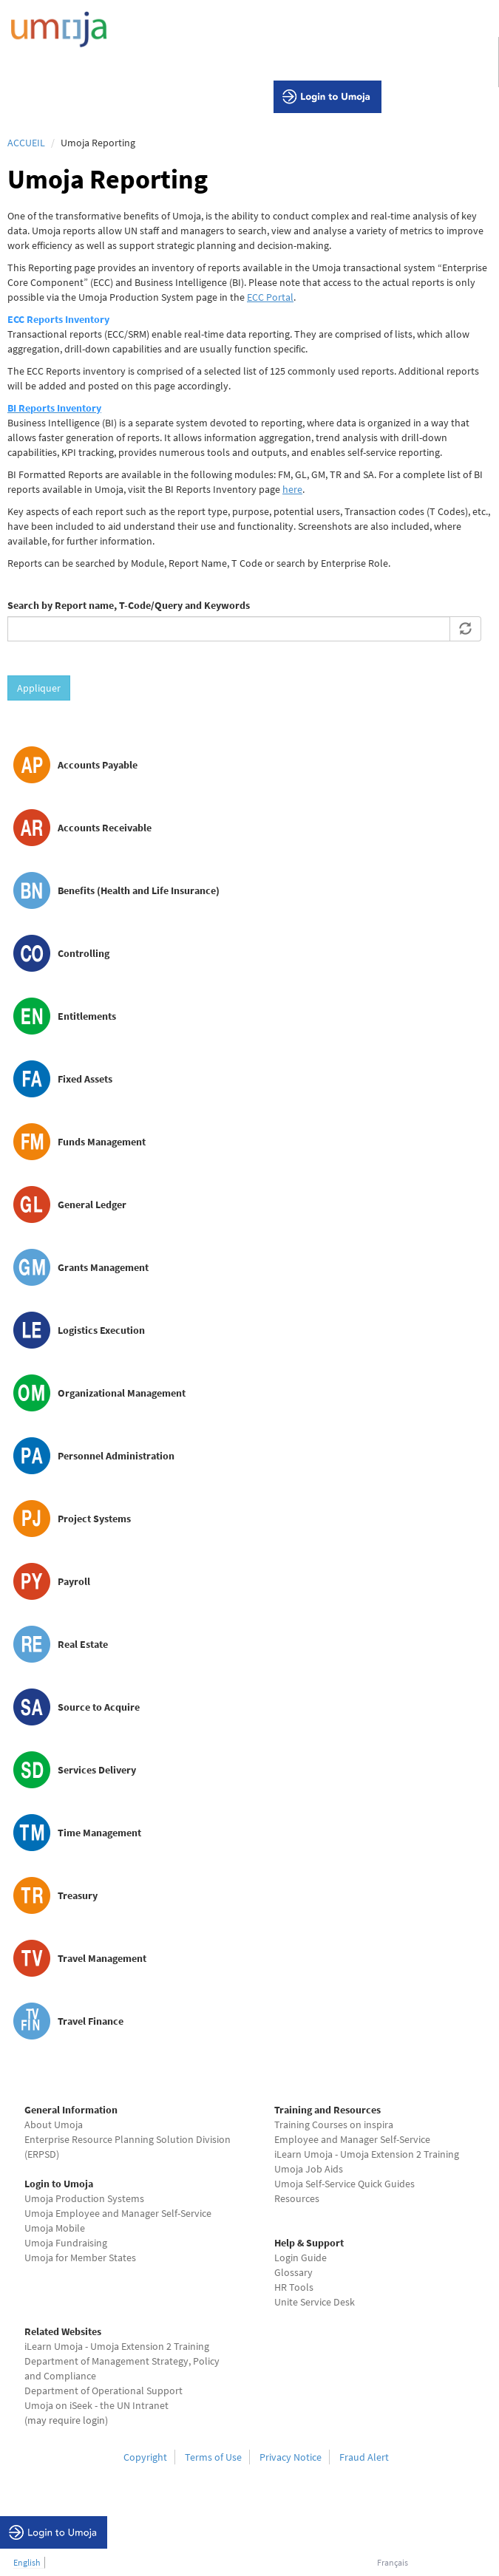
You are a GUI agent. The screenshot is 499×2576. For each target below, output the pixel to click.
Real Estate (83, 1644)
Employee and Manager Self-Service (352, 2139)
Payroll (74, 1581)
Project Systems (94, 1518)
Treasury (78, 1895)
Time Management (99, 1832)
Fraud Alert (364, 2457)
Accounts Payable (98, 764)
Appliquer (39, 688)
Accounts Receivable (105, 827)
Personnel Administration (116, 1455)
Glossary (293, 2272)
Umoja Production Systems (84, 2198)
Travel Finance (90, 2021)
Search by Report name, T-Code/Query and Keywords (128, 605)
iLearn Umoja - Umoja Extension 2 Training (366, 2154)
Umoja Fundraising (65, 2242)
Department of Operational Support (103, 2390)
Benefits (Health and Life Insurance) (139, 890)
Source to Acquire (99, 1707)
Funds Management (102, 1141)
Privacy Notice (290, 2457)
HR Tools (293, 2287)
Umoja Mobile (54, 2228)
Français (392, 2562)
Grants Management (103, 1267)
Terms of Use (213, 2457)
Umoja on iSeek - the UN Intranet (96, 2405)
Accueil (26, 142)
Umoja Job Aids (308, 2168)
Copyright (145, 2457)
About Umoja (53, 2124)
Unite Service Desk (314, 2301)
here (292, 489)
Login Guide (300, 2257)
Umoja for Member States (80, 2257)
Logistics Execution (101, 1330)
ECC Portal (270, 297)
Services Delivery (97, 1769)
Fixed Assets (85, 1079)
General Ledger (92, 1204)
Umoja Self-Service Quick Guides (344, 2183)
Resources (296, 2198)
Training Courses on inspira (333, 2124)
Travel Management (102, 1958)
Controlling (83, 953)
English (27, 2562)
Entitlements (87, 1016)
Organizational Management (122, 1393)
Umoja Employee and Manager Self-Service (117, 2213)
